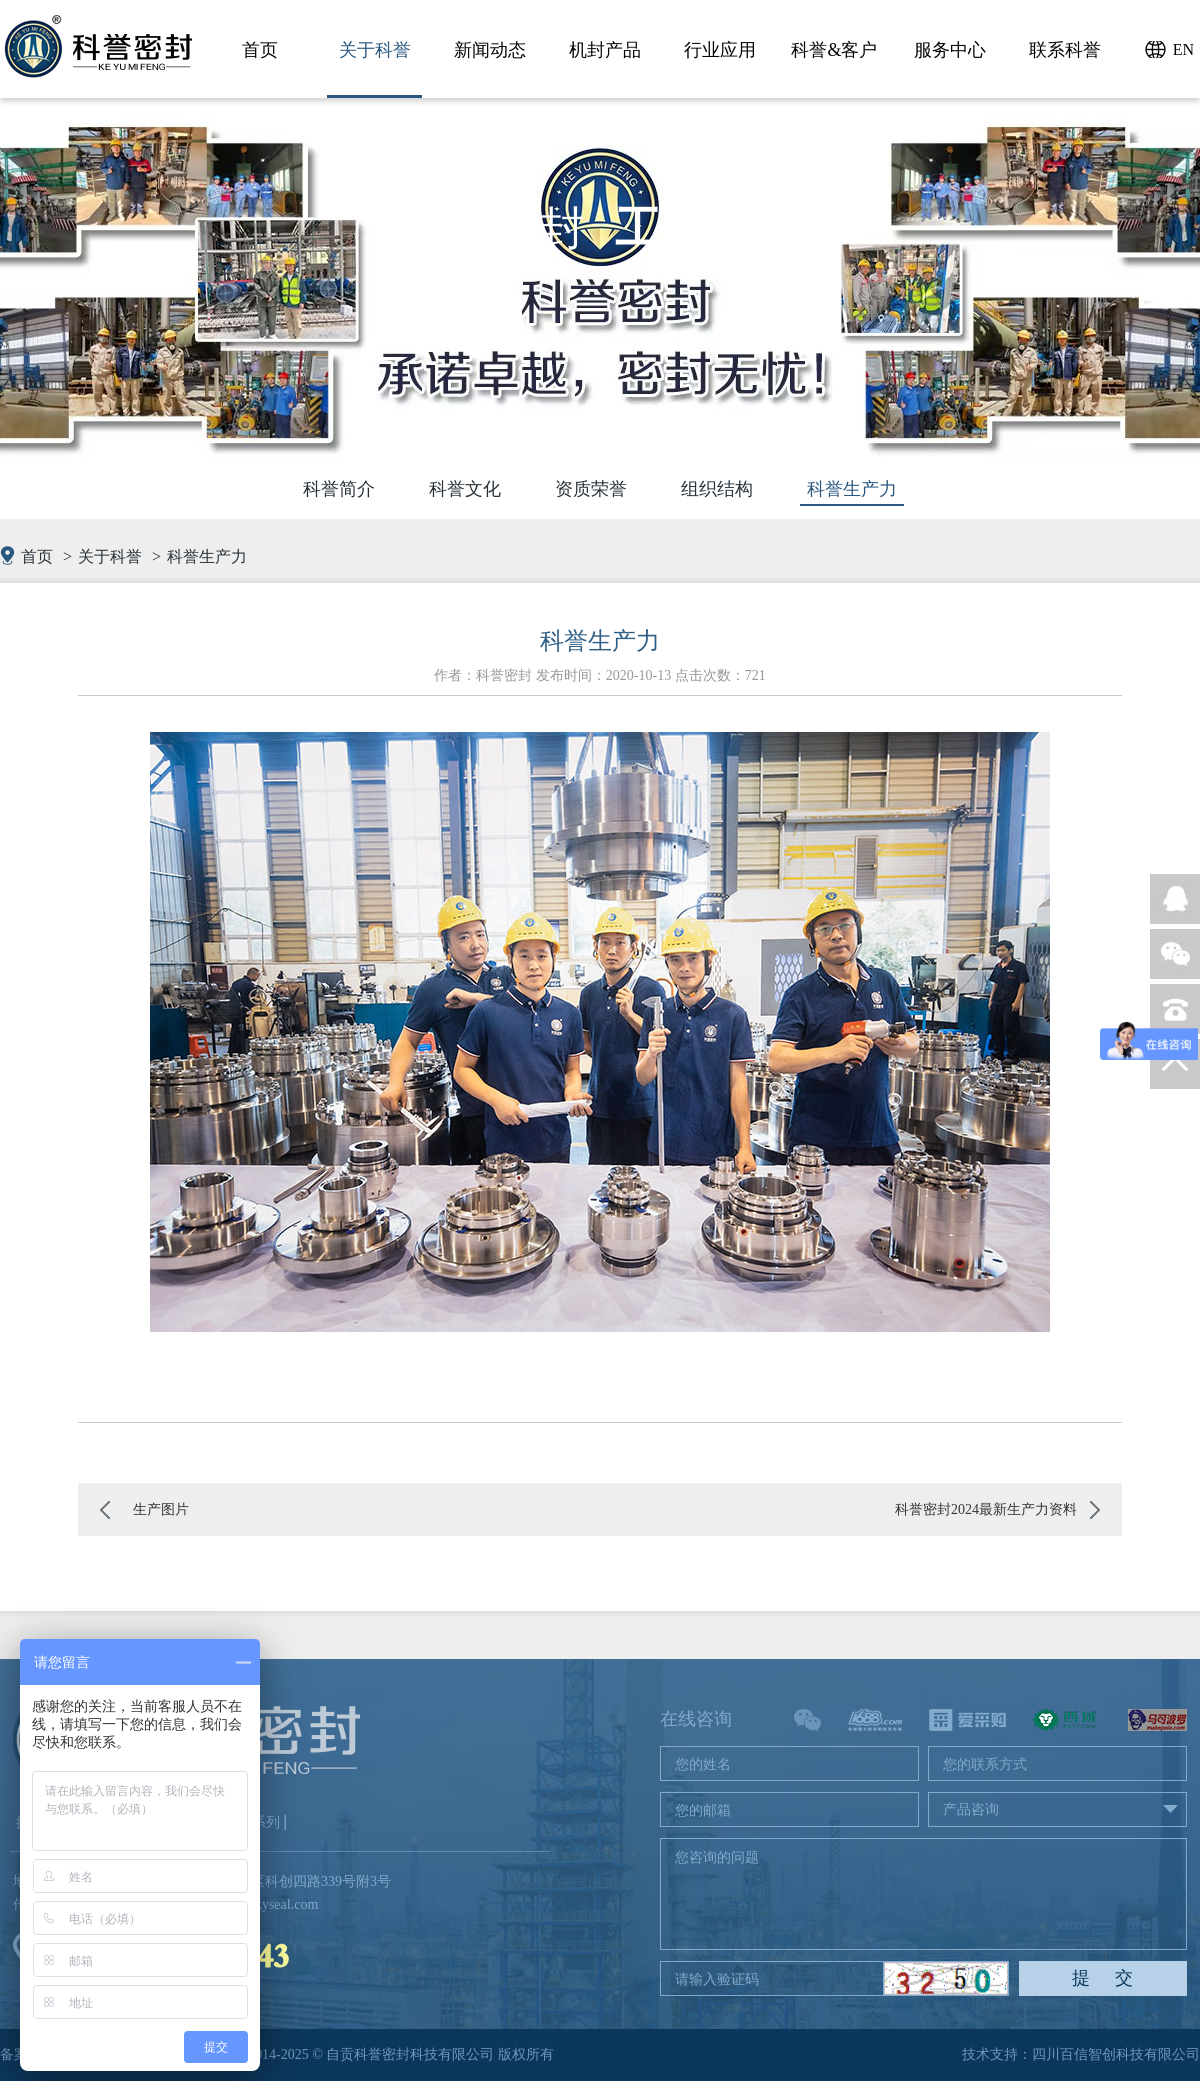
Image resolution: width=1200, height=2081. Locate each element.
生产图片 (161, 1509)
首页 (37, 556)
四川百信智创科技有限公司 (1116, 2054)
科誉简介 (339, 489)
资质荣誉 (591, 489)
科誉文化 (465, 489)
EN (1183, 49)
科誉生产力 (852, 489)
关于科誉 (110, 556)
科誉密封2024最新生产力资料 (986, 1509)
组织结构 (717, 489)
